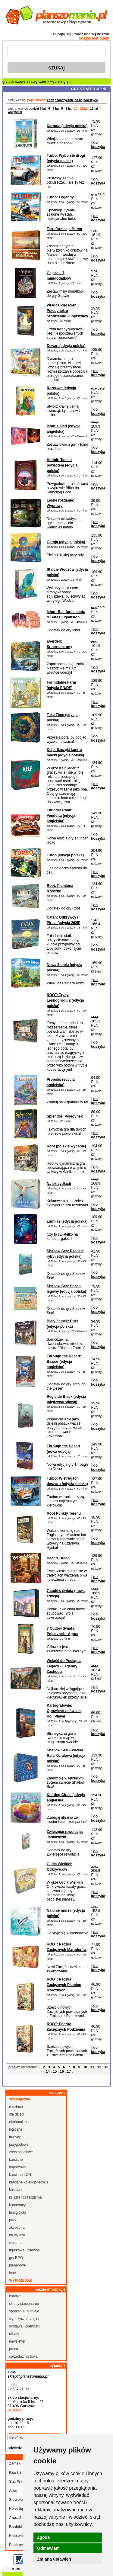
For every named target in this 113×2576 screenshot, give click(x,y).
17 (69, 2071)
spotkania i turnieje (24, 2311)
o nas (16, 2568)
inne (12, 2273)
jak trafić (14, 2410)
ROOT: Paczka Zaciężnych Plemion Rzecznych (64, 1984)
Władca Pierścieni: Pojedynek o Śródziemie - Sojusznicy (67, 310)
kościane (16, 2190)
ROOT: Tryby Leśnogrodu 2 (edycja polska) (65, 1000)
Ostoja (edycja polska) (66, 542)
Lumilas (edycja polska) (67, 1221)
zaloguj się (62, 34)
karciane (16, 2159)
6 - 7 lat (53, 108)
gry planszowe (14, 81)
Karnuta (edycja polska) (67, 126)
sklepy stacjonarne (24, 2304)
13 (105, 2067)
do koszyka (98, 144)
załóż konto (84, 34)
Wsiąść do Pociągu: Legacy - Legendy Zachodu (64, 1666)
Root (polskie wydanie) (66, 1146)
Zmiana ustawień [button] (54, 2559)
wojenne (16, 2243)
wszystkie (15, 112)
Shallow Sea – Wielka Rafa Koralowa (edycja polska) (66, 1755)
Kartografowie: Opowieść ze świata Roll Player (64, 1710)
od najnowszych (86, 100)
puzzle (14, 2220)
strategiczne (36, 81)
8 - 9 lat (66, 108)
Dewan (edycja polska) (66, 346)
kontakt (15, 2296)
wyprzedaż (20, 2280)
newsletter (17, 2341)
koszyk (103, 34)
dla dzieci (16, 2114)
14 (48, 2071)
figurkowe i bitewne (24, 2250)
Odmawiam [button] (48, 2548)
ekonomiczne (19, 2122)
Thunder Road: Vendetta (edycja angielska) (61, 815)
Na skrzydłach (59, 1184)
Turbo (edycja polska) (65, 855)
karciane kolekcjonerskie (29, 2182)
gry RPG (16, 2258)
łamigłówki (17, 2212)
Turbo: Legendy (60, 197)
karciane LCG (20, 2175)
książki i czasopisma (25, 2197)
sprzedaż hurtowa (23, 2356)
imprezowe (18, 2167)
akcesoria (16, 2227)
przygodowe (19, 2144)
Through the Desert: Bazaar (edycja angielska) (64, 1361)
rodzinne (16, 2107)
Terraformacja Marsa (64, 229)
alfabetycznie (64, 100)
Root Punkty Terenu (64, 1513)
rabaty (14, 2334)
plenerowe (17, 2265)
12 (99, 2067)
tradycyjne (17, 2137)
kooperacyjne (19, 2205)
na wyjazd (17, 2235)
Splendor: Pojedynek (65, 1116)
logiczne (15, 2129)
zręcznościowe (21, 2152)
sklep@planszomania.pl (28, 2376)
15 (55, 2071)
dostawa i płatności (24, 2326)
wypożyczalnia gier (24, 2319)
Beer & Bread (58, 1558)
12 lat (94, 108)
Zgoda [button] (43, 2537)
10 (85, 2067)
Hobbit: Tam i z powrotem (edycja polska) (62, 465)
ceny (50, 100)
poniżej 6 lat (37, 108)
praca (13, 2349)
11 (92, 2067)
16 (62, 2071)
